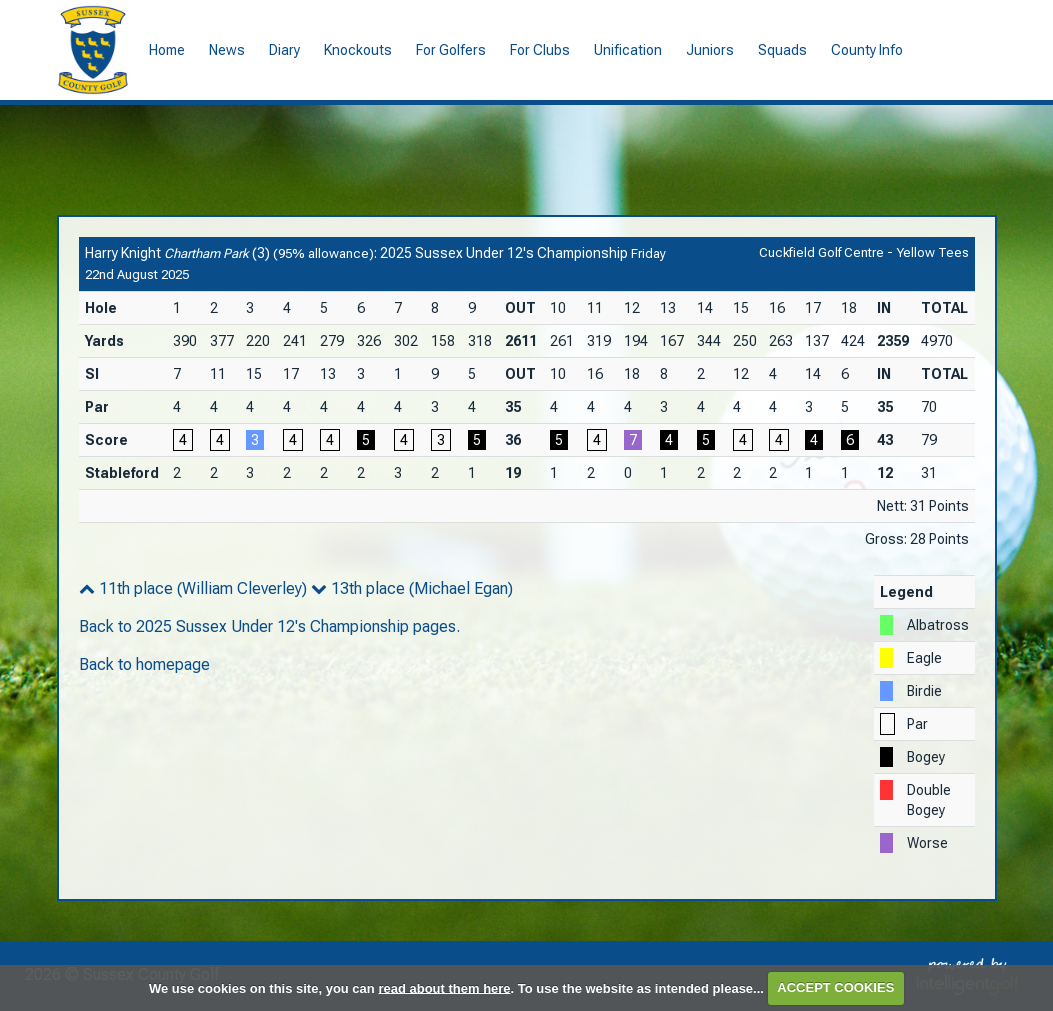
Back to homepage (144, 664)
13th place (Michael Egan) (412, 588)
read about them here (444, 987)
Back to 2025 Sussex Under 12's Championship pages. (269, 626)
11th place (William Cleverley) (193, 588)
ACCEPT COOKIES (835, 987)
